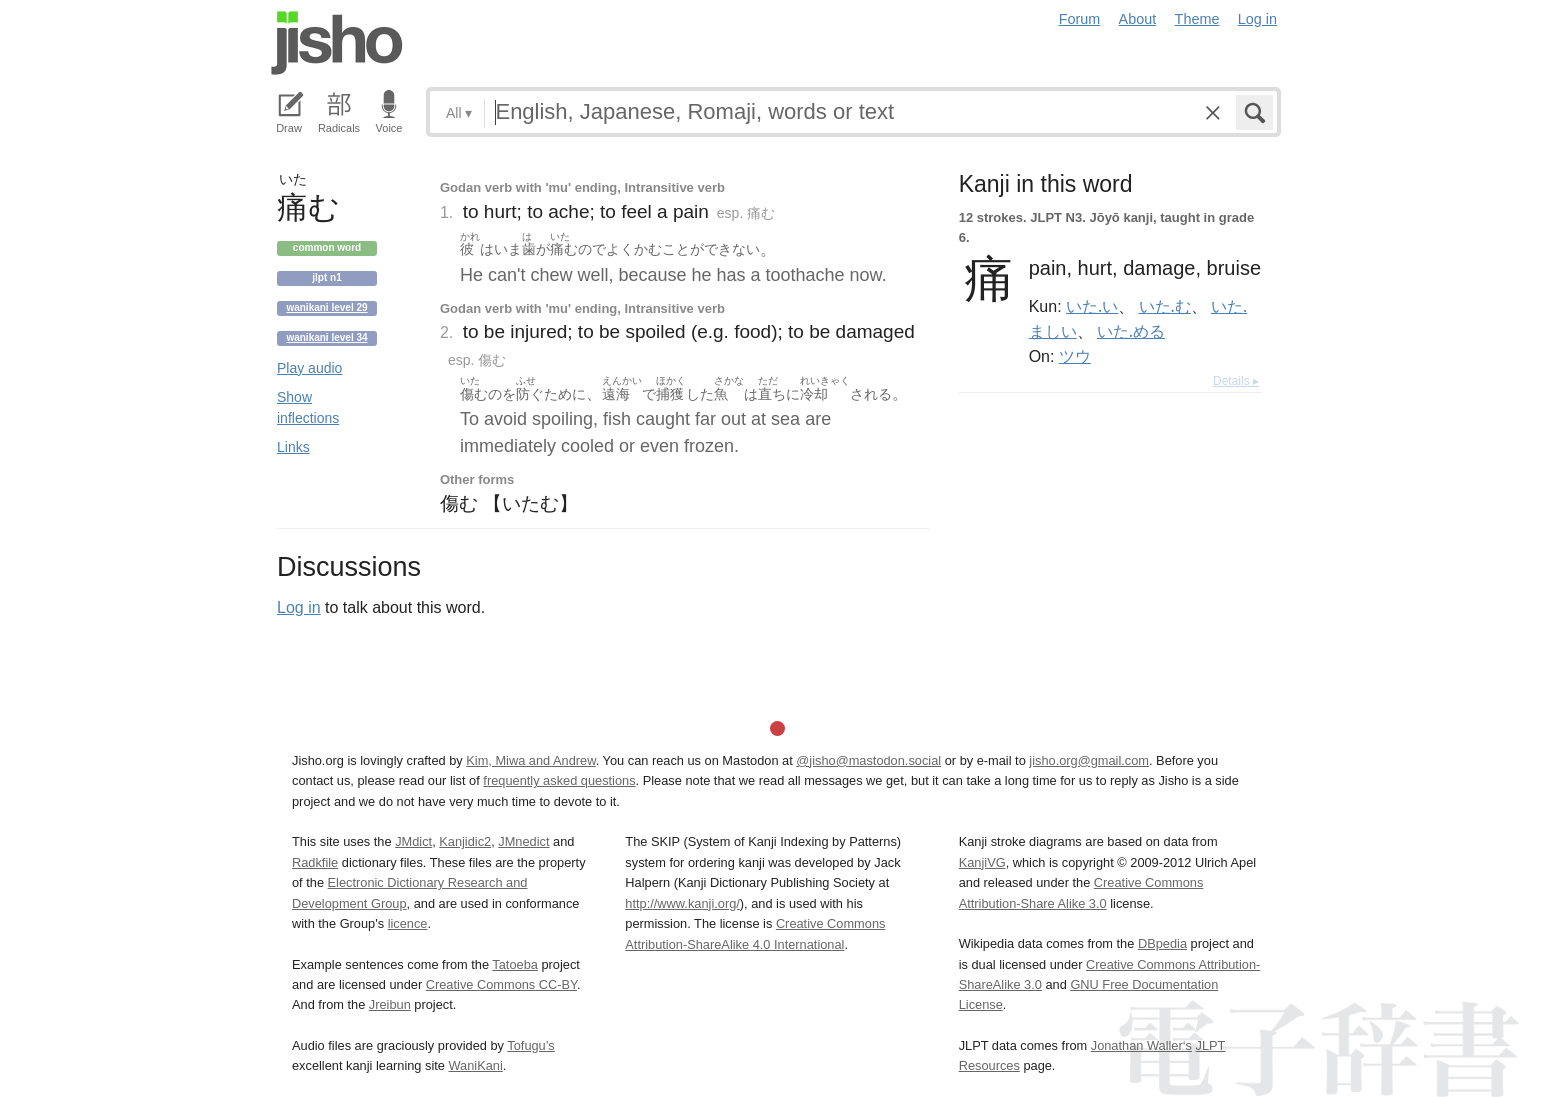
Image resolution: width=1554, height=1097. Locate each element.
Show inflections (308, 407)
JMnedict (523, 841)
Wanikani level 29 (326, 307)
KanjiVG (982, 862)
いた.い (1092, 306)
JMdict (413, 841)
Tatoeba (515, 964)
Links (293, 447)
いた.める (1131, 331)
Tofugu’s (530, 1045)
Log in (1257, 19)
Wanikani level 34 (326, 337)
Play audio (309, 368)
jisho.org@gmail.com (1089, 760)
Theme (1197, 19)
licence (408, 923)
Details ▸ (1236, 381)
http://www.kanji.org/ (682, 903)
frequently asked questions (559, 780)
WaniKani (476, 1065)
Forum (1080, 19)
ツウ (1075, 356)
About (1138, 19)
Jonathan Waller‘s (1141, 1045)
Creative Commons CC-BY (501, 984)
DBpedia (1162, 943)
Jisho (337, 43)
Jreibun (390, 1004)
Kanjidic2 (465, 841)
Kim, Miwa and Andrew (530, 760)
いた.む (1165, 306)
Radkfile (315, 862)
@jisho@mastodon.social (868, 760)
